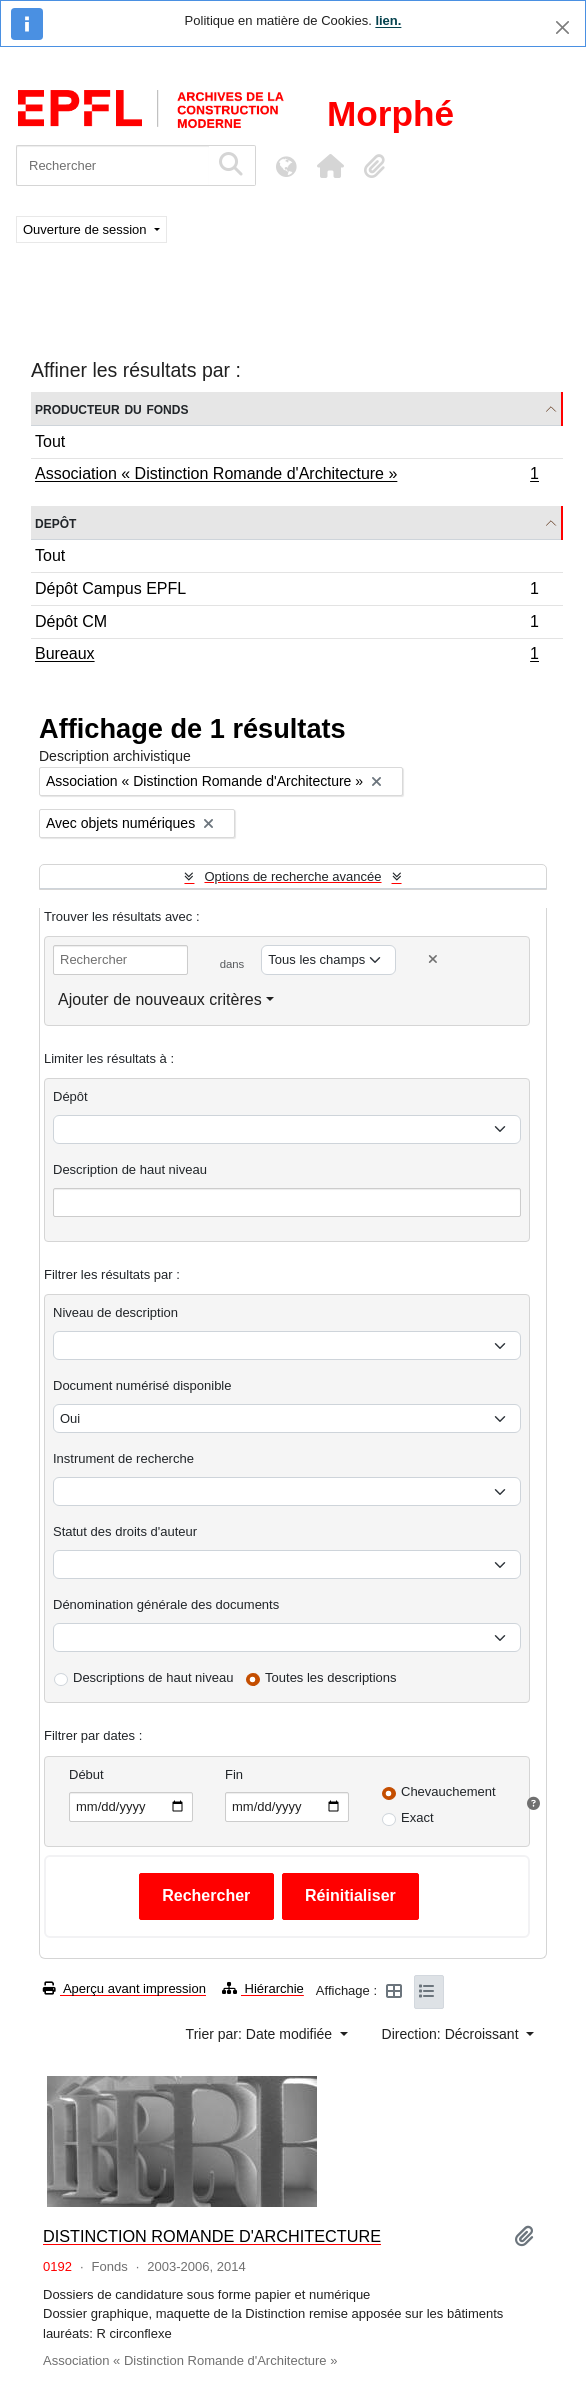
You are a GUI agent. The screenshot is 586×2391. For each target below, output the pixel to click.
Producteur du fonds (111, 408)
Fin (234, 1774)
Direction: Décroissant (452, 2034)
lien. (388, 20)
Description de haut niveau (130, 1169)
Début (86, 1774)
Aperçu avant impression (124, 1988)
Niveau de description (115, 1312)
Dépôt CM (286, 624)
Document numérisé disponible (142, 1385)
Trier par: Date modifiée (261, 2034)
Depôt (55, 522)
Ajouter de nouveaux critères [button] (160, 999)
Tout (50, 441)
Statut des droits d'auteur (125, 1531)
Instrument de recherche (123, 1458)
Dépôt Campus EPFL (286, 591)
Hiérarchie (263, 1988)
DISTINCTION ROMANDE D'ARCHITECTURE (212, 2236)
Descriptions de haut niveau (153, 1677)
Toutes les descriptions (331, 1677)
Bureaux (286, 656)
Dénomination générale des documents (166, 1604)
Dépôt (70, 1096)
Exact (417, 1817)
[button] (330, 166)
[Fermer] (562, 27)
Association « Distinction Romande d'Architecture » (286, 476)
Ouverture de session (86, 229)
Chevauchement (448, 1791)
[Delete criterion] (433, 959)
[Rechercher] (112, 165)
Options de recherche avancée (292, 876)
